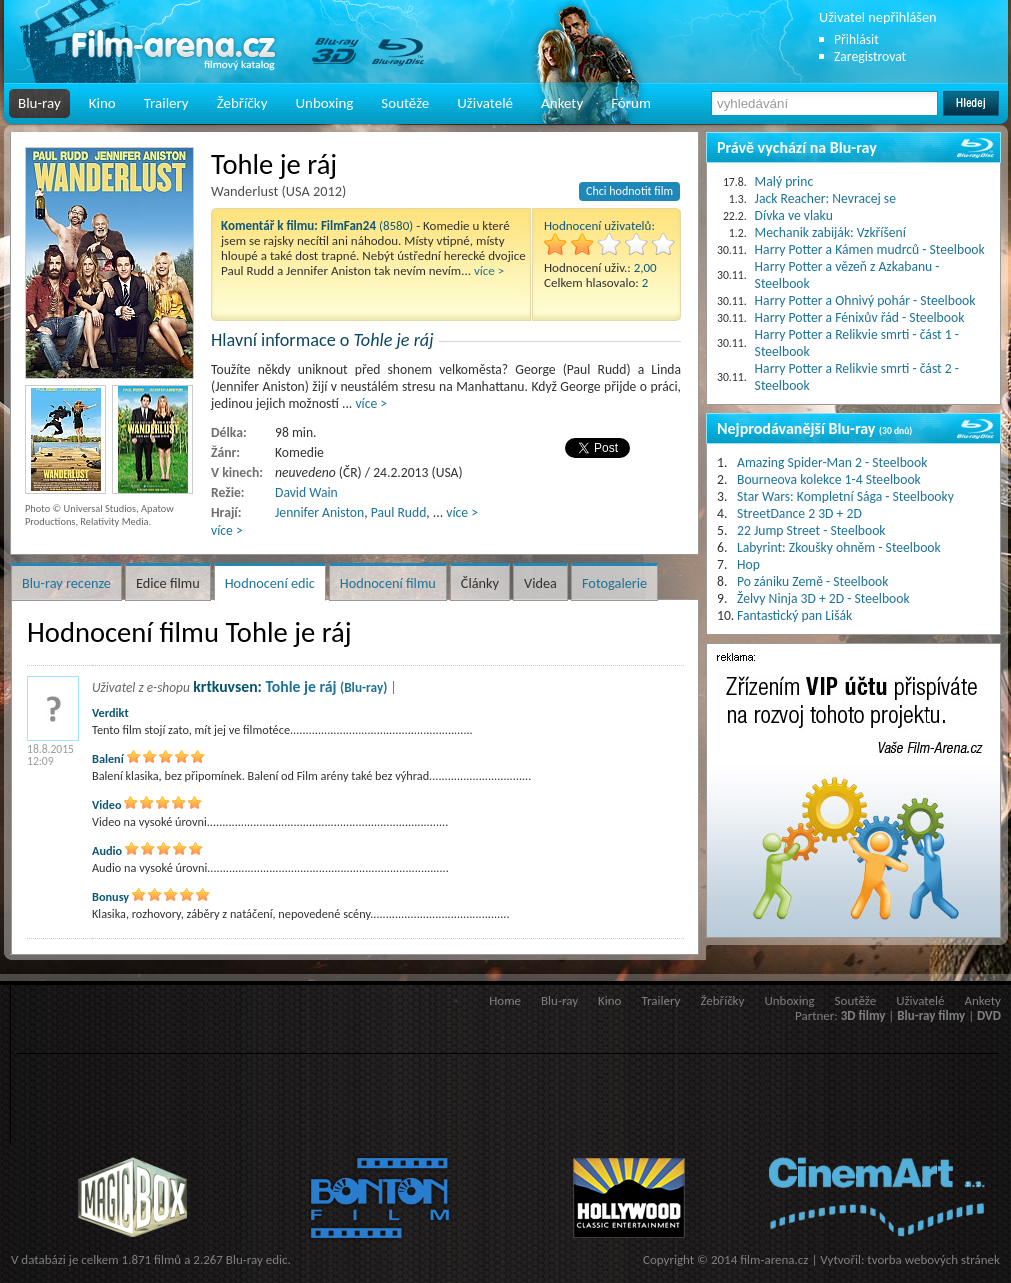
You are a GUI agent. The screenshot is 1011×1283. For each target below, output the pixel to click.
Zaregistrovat (870, 56)
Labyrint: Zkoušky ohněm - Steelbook (839, 547)
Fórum (631, 103)
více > (489, 270)
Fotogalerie (614, 583)
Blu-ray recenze (66, 583)
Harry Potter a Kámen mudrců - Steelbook (870, 249)
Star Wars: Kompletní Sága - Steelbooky (845, 496)
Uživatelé (485, 103)
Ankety (562, 103)
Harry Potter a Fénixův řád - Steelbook (860, 317)
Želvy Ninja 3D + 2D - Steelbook (823, 598)
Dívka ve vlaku (794, 215)
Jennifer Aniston (319, 512)
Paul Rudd (399, 512)
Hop (748, 564)
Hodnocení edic (270, 583)
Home (505, 1000)
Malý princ (784, 181)
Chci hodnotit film (629, 191)
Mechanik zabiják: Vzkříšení (830, 232)
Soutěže (405, 103)
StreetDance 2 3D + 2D (799, 513)
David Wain (306, 492)
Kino (102, 103)
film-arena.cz (774, 1259)
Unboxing (324, 103)
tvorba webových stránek (933, 1259)
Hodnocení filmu (388, 583)
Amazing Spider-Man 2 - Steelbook (832, 462)
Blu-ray (39, 103)
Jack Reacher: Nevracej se (825, 198)
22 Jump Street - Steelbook (811, 530)
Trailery (166, 103)
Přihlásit (856, 39)
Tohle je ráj (326, 686)
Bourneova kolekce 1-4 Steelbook (829, 479)
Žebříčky (242, 103)
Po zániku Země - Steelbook (812, 581)
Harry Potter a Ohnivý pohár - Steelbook (865, 300)
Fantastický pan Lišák (794, 615)
